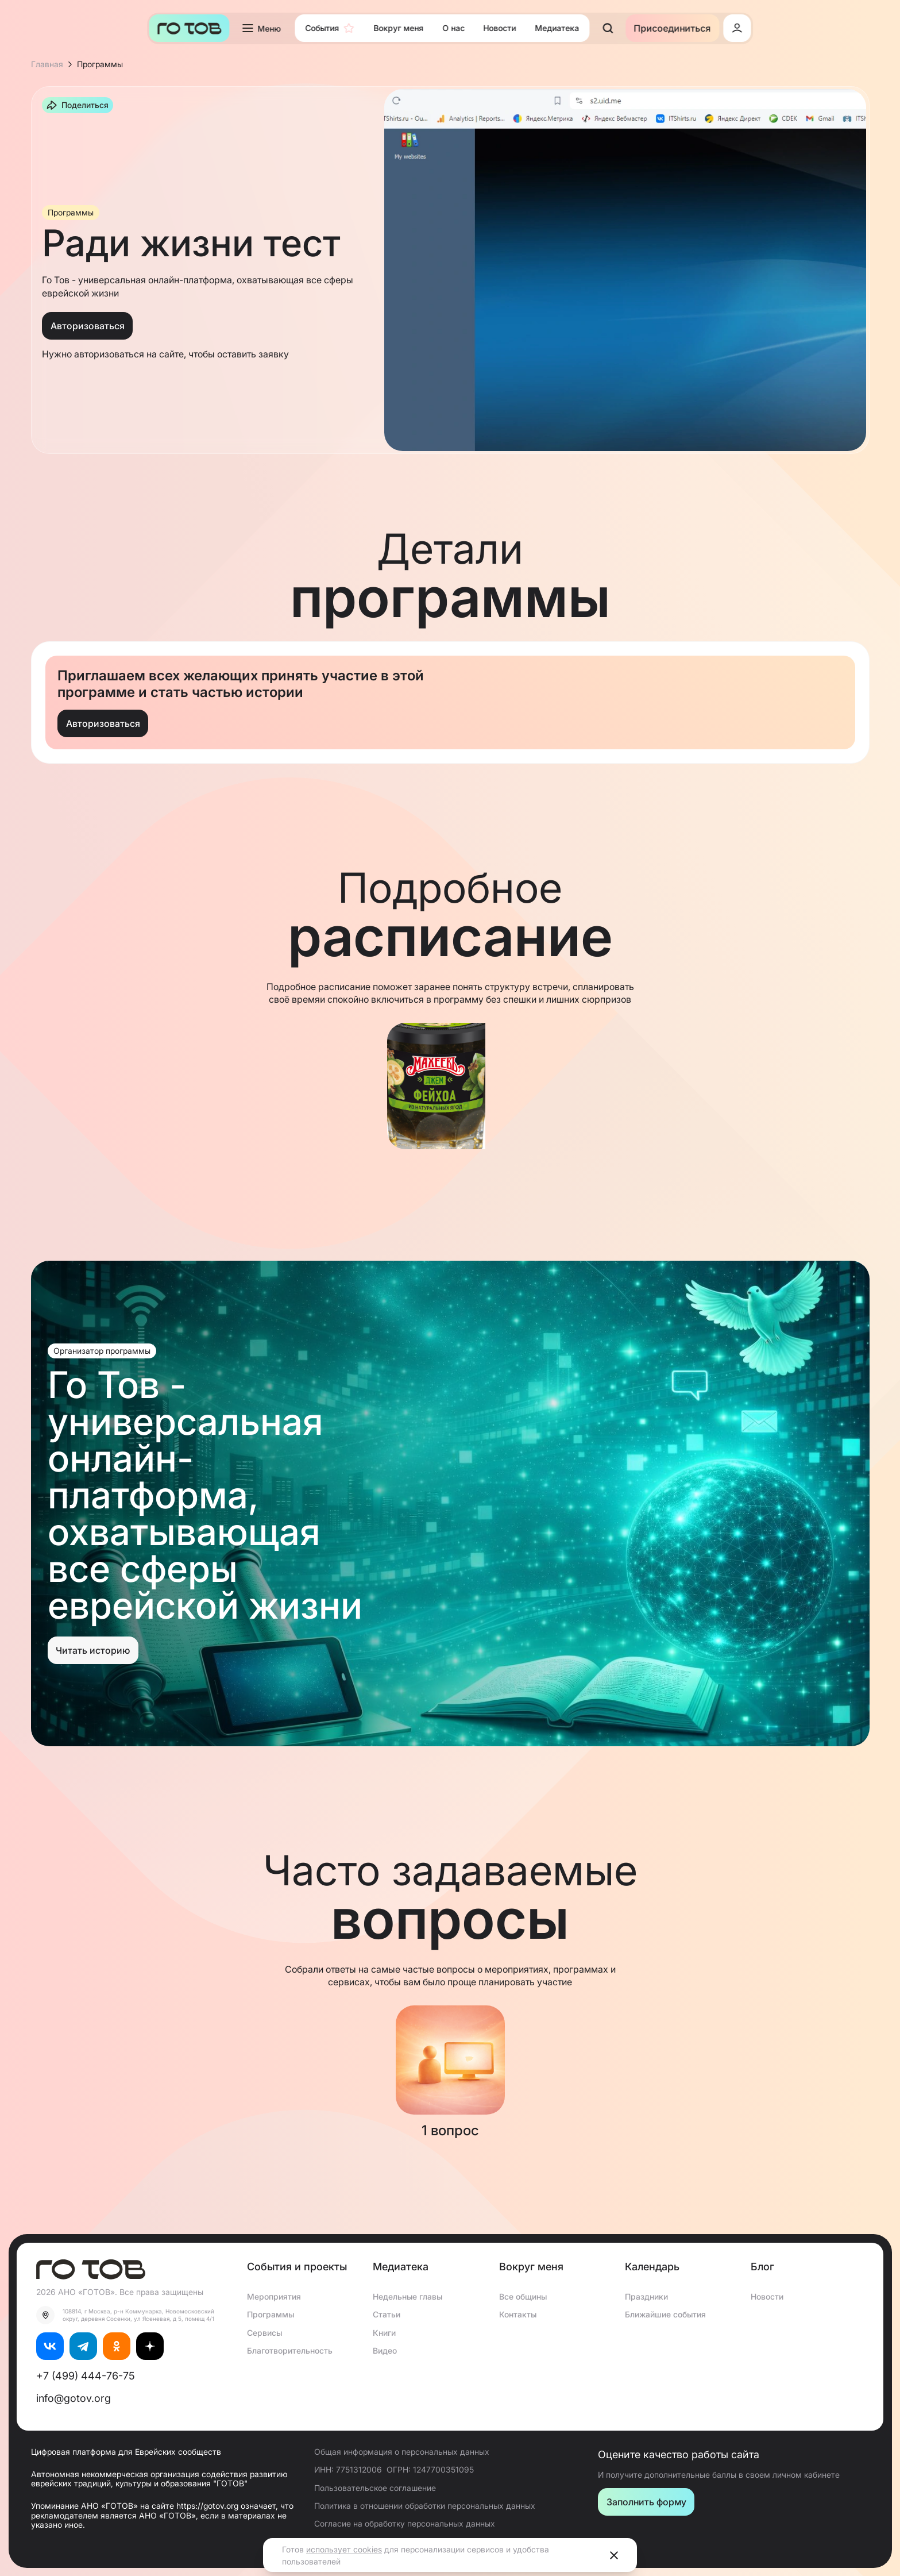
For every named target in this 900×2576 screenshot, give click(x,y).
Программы (270, 2314)
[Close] (614, 2555)
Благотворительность (290, 2350)
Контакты (517, 2314)
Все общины (523, 2296)
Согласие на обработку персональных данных (404, 2523)
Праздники (646, 2296)
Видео (385, 2350)
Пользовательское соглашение (375, 2488)
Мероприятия (274, 2296)
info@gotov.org (73, 2398)
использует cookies (344, 2549)
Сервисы (264, 2333)
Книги (384, 2333)
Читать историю (93, 1650)
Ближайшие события (665, 2314)
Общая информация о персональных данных (401, 2451)
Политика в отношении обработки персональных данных (424, 2505)
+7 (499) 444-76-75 (85, 2376)
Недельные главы (407, 2296)
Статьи (386, 2314)
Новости (767, 2296)
